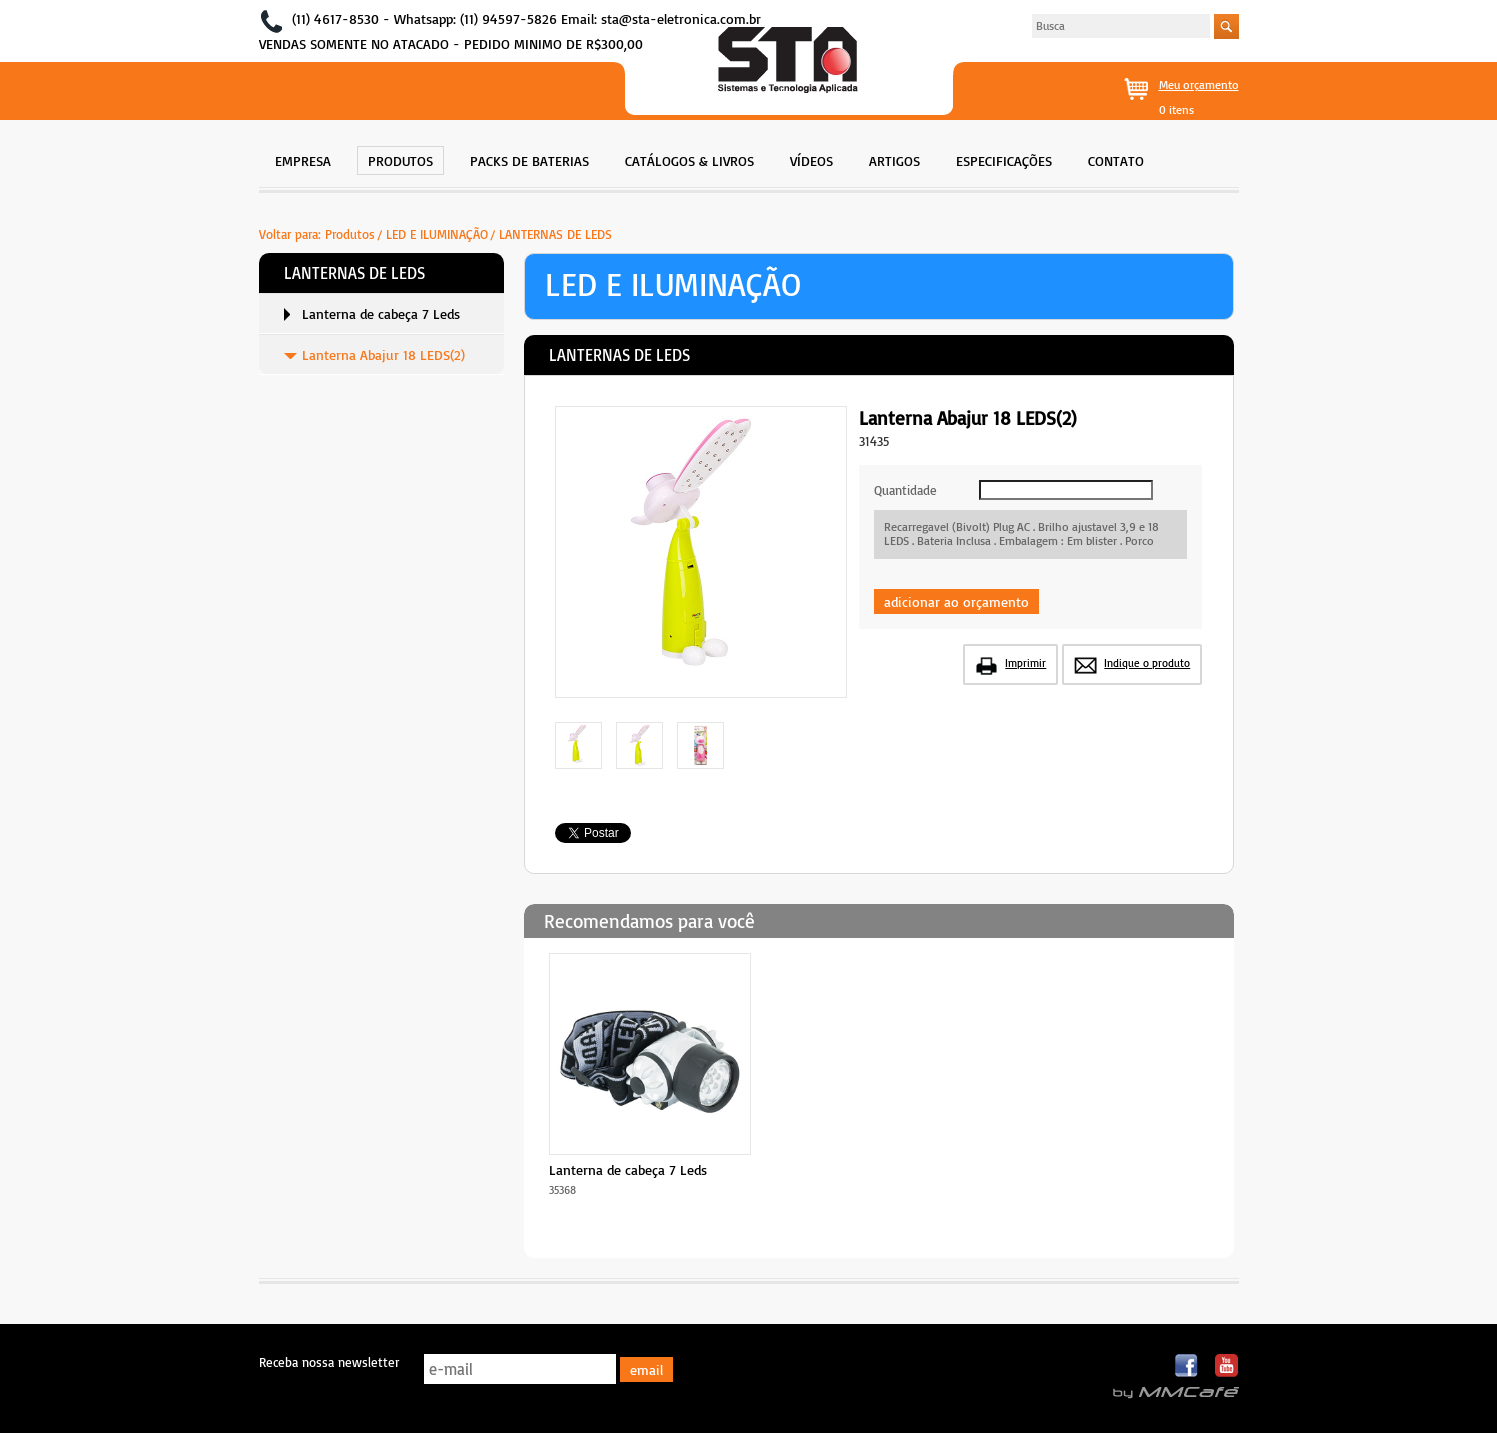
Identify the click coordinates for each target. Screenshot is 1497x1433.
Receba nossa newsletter (329, 1362)
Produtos (350, 234)
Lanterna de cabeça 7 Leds (381, 313)
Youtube (1226, 1366)
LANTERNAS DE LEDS (555, 234)
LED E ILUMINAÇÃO (437, 234)
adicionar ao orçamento (956, 601)
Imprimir (1025, 663)
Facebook (1187, 1366)
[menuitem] (303, 158)
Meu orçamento (1199, 84)
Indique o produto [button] (1147, 663)
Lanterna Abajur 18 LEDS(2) (383, 354)
